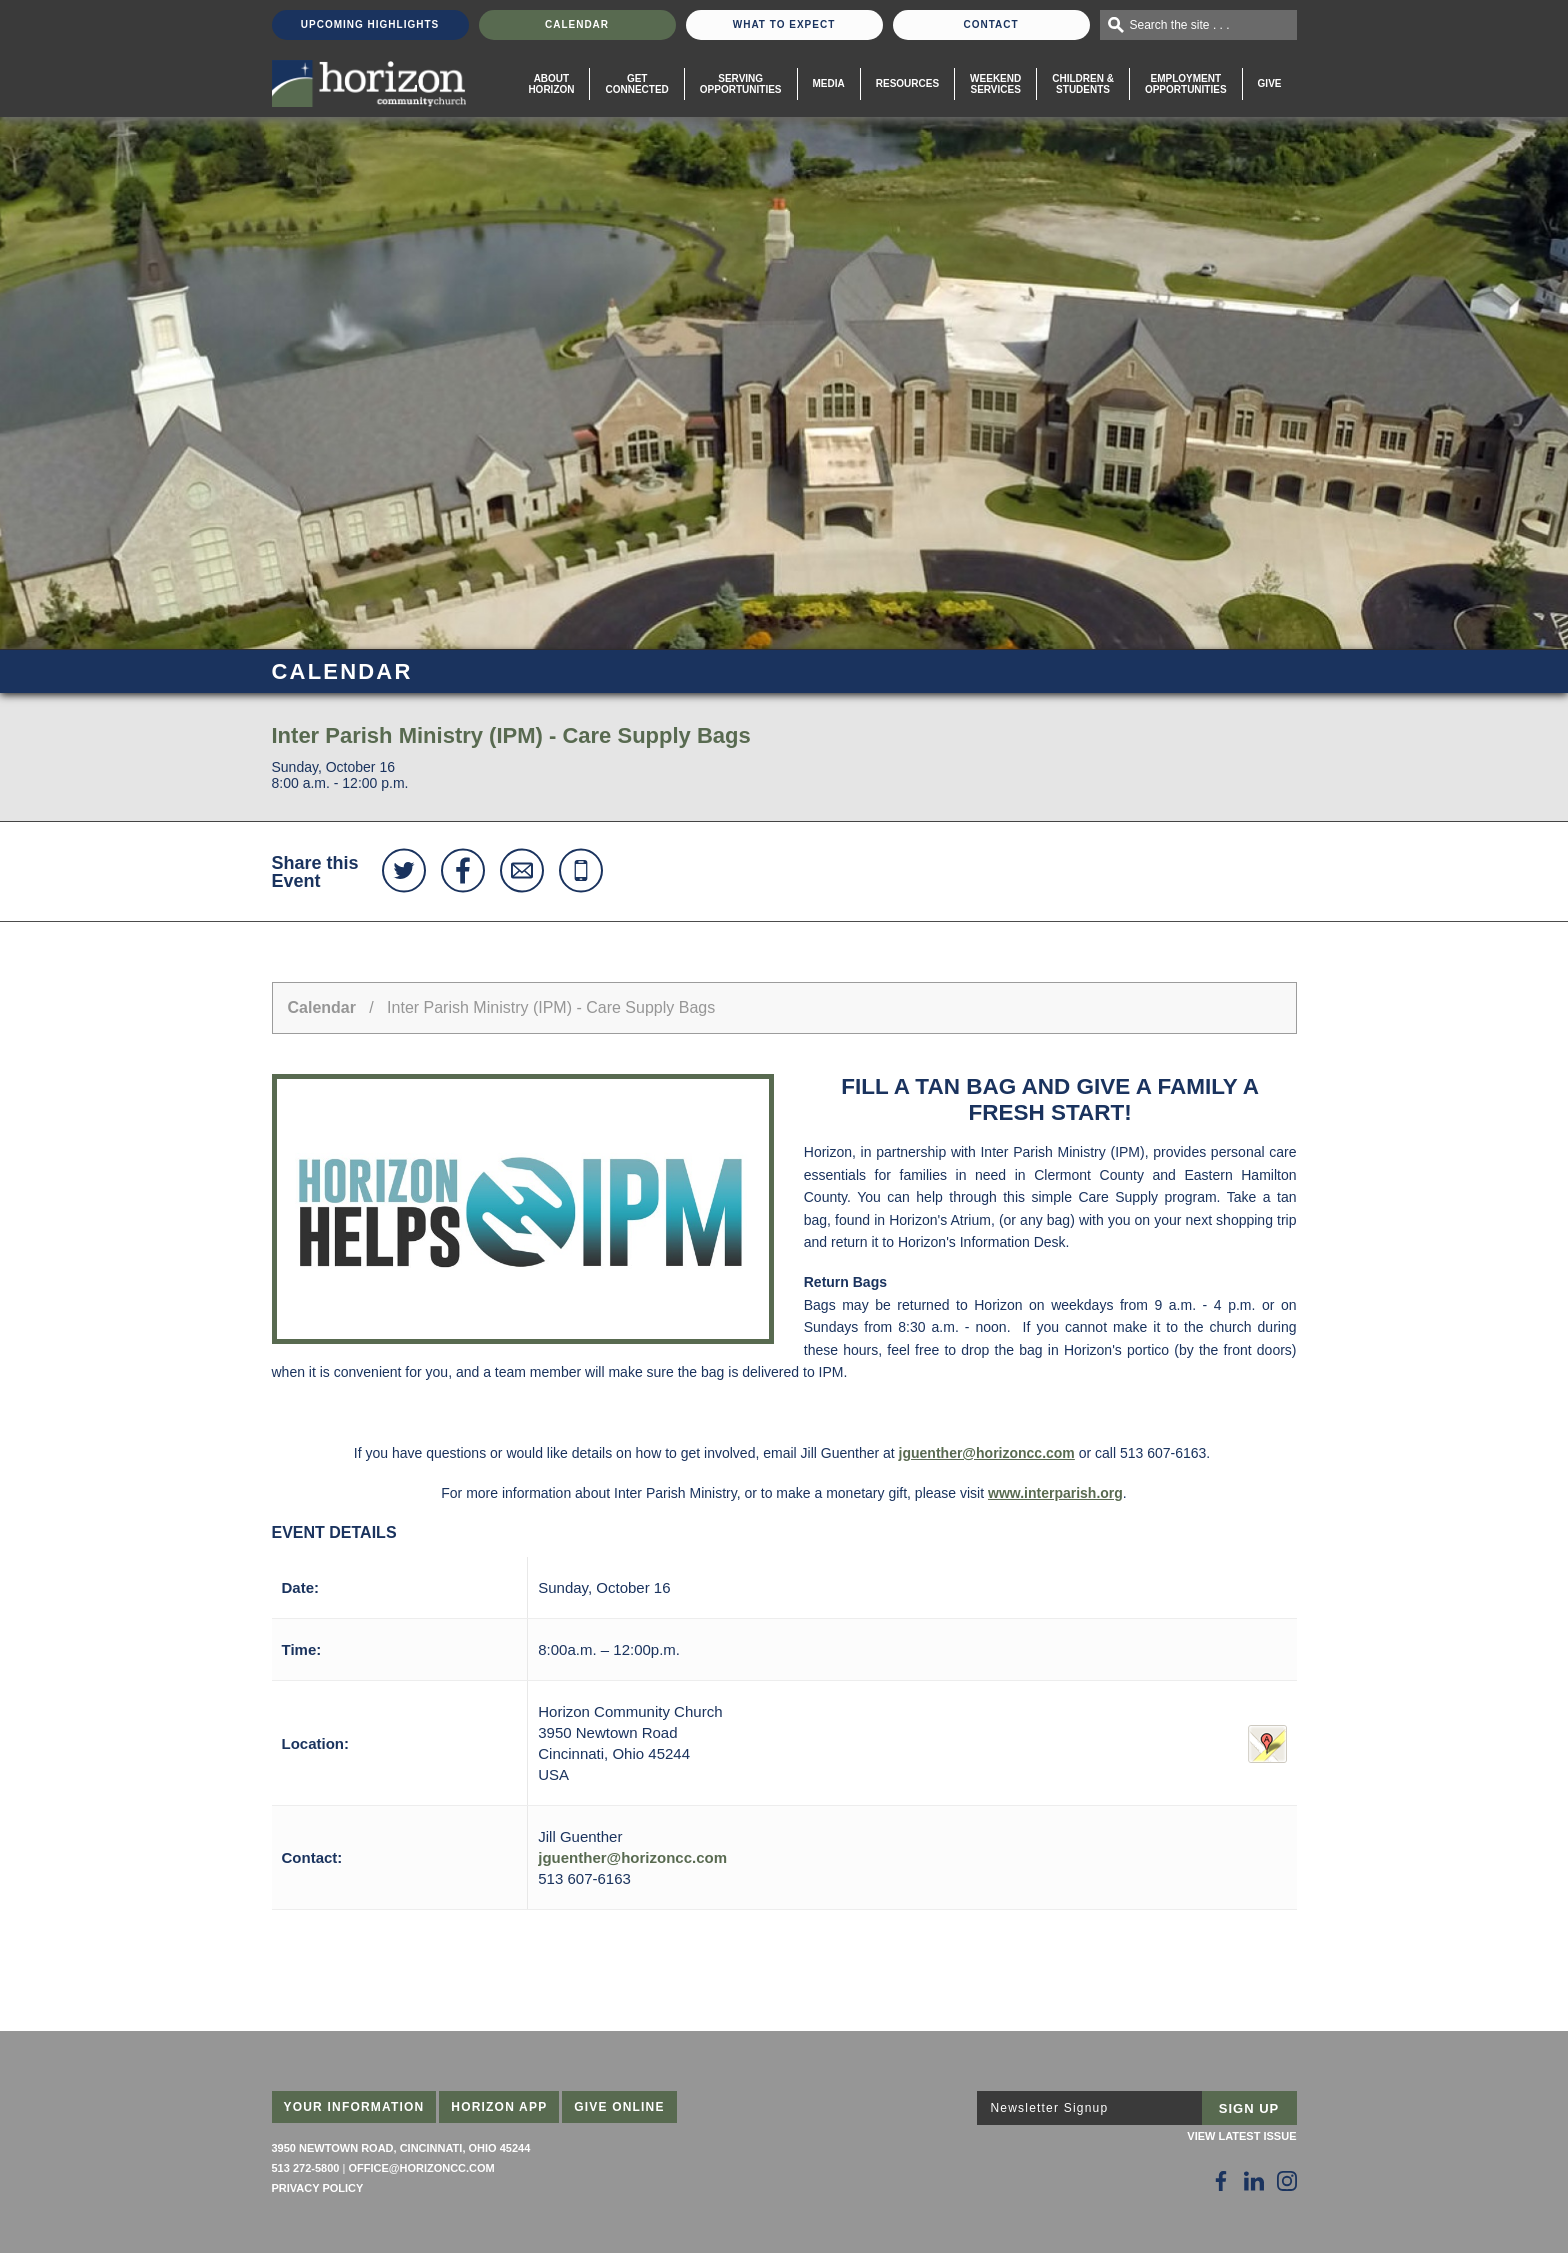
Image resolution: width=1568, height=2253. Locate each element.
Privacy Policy (318, 2188)
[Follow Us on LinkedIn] (1254, 2181)
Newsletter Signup (1050, 2108)
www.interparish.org (1055, 1493)
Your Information (354, 2107)
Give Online (619, 2107)
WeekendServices (995, 84)
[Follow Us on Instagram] (1287, 2181)
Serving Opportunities (741, 84)
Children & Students (1083, 84)
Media (829, 83)
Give (1270, 83)
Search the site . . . (1180, 25)
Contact (990, 24)
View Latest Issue (1241, 2136)
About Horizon (551, 84)
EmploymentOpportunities (1186, 84)
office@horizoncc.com (421, 2168)
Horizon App (499, 2107)
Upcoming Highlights (370, 24)
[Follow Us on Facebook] (1221, 2181)
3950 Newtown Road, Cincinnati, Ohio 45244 (401, 2148)
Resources (907, 83)
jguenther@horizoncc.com (987, 1453)
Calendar (577, 24)
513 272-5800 (306, 2168)
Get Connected (636, 84)
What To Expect (784, 24)
